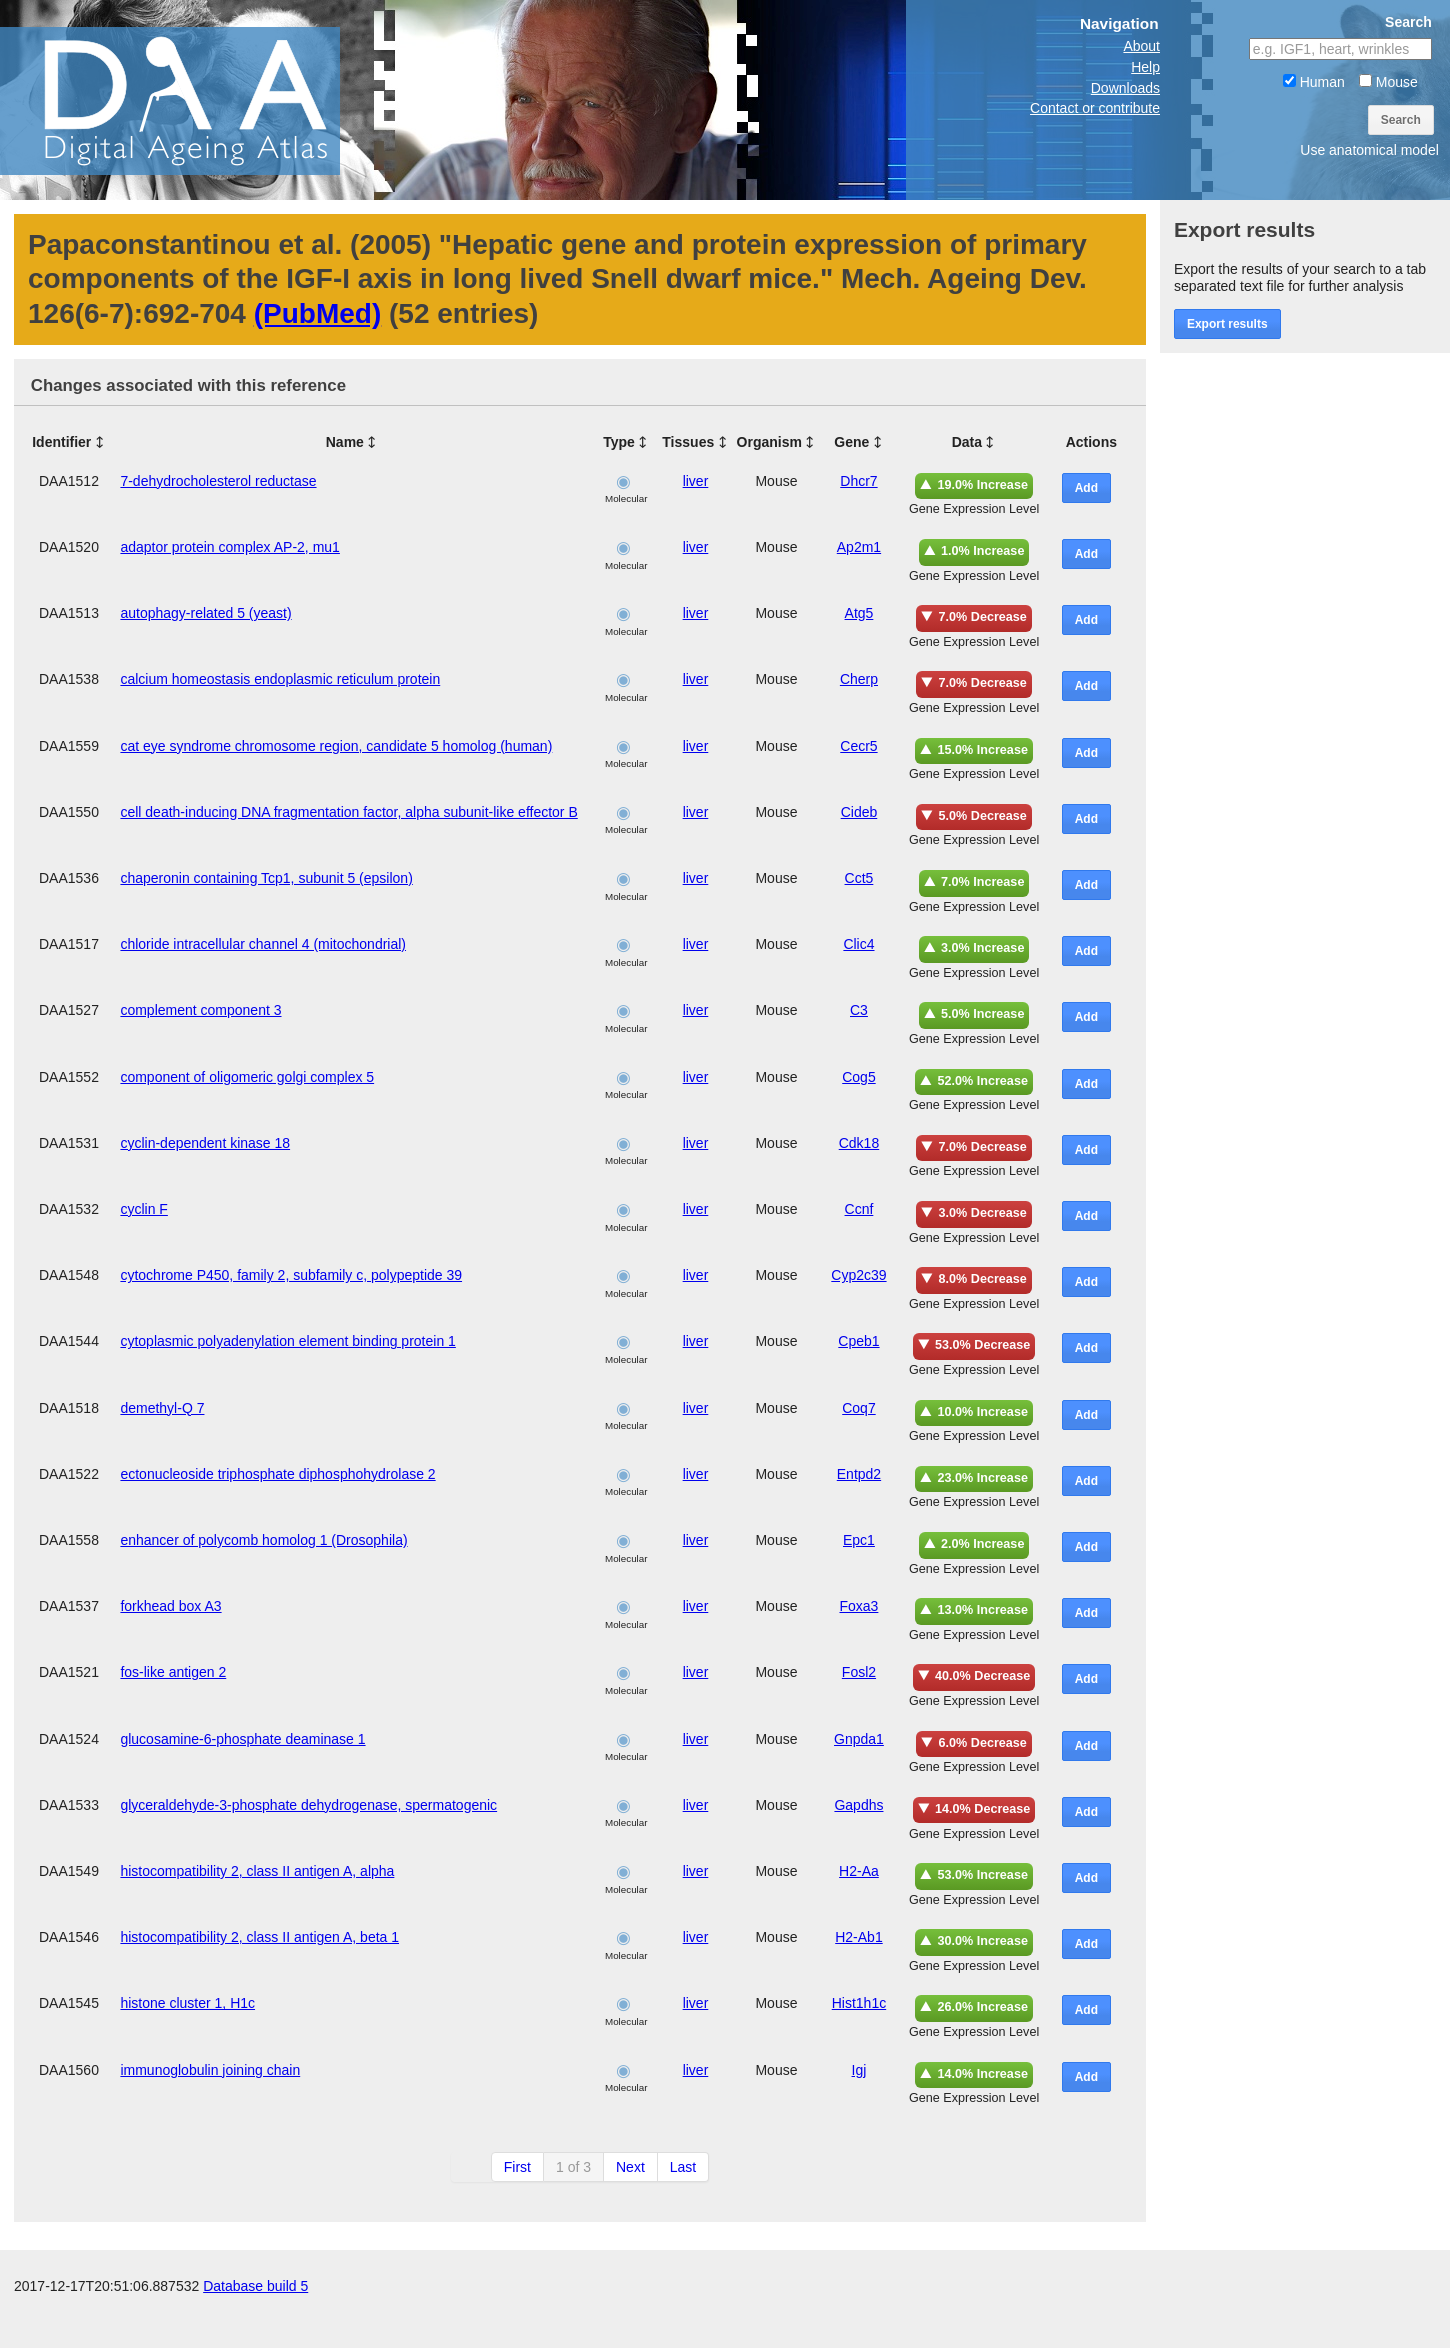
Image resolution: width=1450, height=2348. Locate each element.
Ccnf (859, 1209)
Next (630, 2167)
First (517, 2167)
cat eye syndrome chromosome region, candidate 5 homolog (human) (336, 746)
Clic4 (858, 944)
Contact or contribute (1095, 108)
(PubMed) (318, 313)
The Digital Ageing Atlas (200, 100)
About (1141, 46)
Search (1401, 120)
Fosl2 (859, 1672)
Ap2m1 (859, 547)
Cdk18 (859, 1143)
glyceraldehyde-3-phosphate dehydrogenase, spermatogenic (308, 1805)
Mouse (1388, 82)
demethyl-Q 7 (162, 1408)
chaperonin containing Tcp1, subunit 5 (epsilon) (266, 878)
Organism (769, 442)
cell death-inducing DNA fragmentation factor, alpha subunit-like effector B (348, 812)
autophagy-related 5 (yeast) (205, 613)
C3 (859, 1010)
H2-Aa (859, 1871)
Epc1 (859, 1540)
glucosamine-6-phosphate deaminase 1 (242, 1739)
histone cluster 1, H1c (187, 2003)
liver (696, 481)
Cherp (859, 679)
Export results (1227, 324)
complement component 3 (200, 1010)
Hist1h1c (859, 2003)
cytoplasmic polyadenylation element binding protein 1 (287, 1341)
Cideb (859, 812)
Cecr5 (858, 746)
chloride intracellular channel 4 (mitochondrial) (263, 944)
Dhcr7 (858, 481)
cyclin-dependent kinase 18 (205, 1143)
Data (967, 442)
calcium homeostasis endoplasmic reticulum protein (280, 679)
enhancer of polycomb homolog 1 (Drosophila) (263, 1540)
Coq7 (858, 1408)
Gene (851, 442)
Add (1086, 488)
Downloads (1125, 88)
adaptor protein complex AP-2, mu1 (229, 547)
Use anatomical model (1369, 150)
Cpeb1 (858, 1341)
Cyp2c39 (858, 1275)
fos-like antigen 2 (173, 1672)
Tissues (688, 442)
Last (683, 2167)
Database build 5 (255, 2328)
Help (1145, 67)
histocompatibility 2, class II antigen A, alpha (257, 1871)
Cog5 (858, 1077)
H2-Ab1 (858, 1937)
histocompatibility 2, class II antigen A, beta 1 (259, 1937)
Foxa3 (858, 1606)
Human (1314, 82)
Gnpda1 (859, 1739)
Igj (859, 2070)
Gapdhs (858, 1805)
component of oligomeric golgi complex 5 (247, 1077)
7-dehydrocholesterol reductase (218, 481)
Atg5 (859, 613)
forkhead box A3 (170, 1606)
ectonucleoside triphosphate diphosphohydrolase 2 (277, 1474)
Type (619, 442)
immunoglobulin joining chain (210, 2070)
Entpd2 (859, 1474)
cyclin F (143, 1209)
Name (345, 442)
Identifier (61, 442)
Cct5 (859, 878)
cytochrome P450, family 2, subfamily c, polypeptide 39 (291, 1275)
